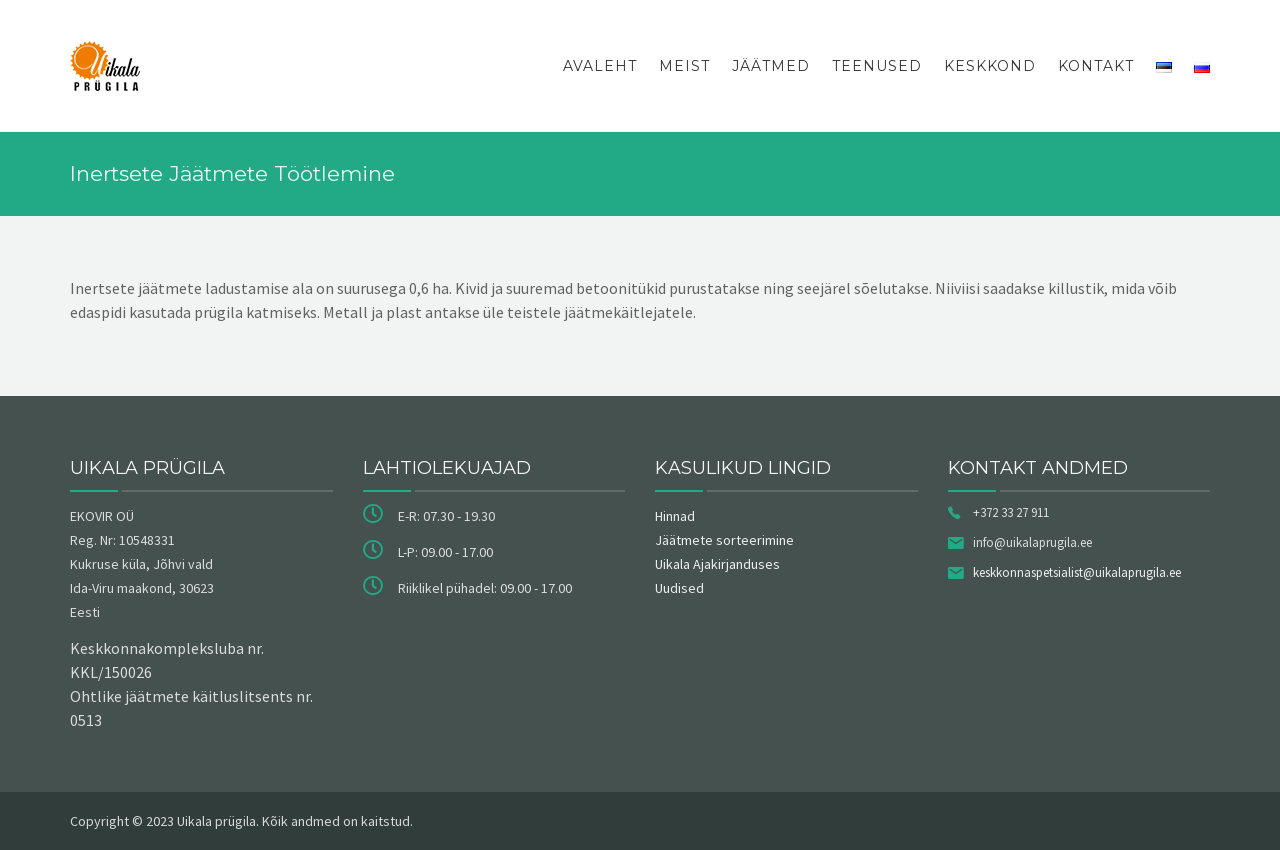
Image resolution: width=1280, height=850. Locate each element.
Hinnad (675, 516)
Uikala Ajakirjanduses (717, 564)
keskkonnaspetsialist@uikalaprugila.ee (1077, 572)
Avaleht (600, 66)
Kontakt (1096, 66)
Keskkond (990, 66)
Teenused (877, 66)
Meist (684, 66)
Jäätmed (771, 66)
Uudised (679, 588)
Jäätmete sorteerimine (724, 540)
